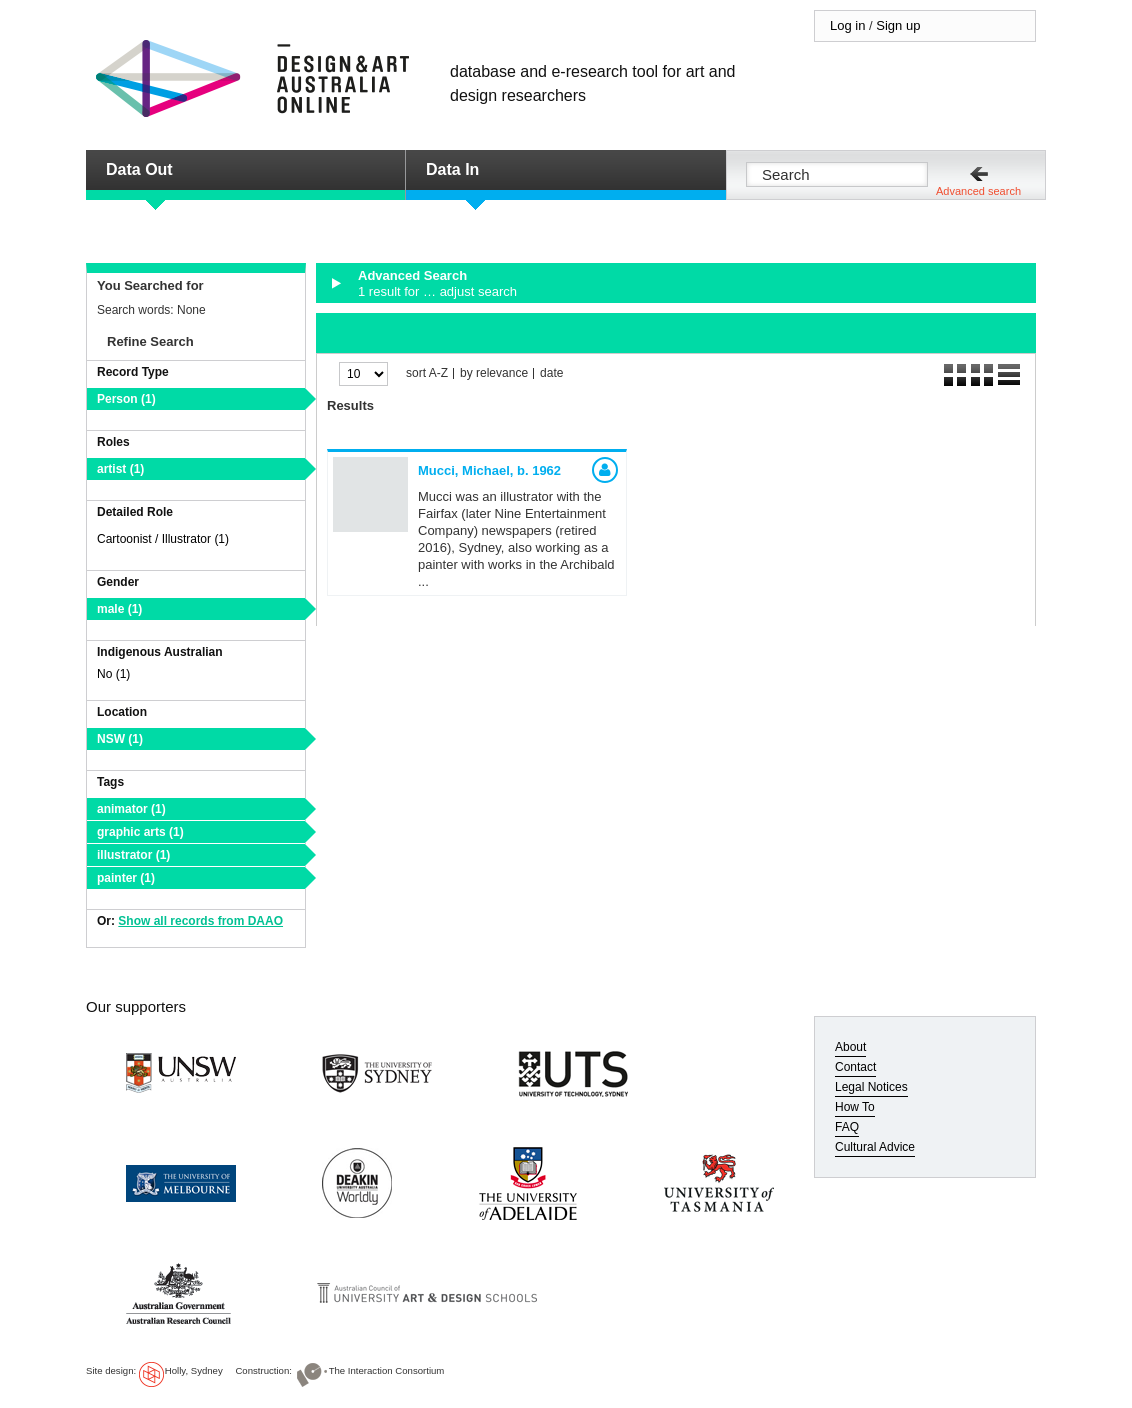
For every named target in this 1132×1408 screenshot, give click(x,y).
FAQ (847, 1127)
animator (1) (131, 809)
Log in (847, 25)
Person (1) (126, 399)
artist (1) (120, 469)
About (850, 1047)
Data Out (139, 169)
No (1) (113, 674)
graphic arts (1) (140, 832)
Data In (452, 169)
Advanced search (978, 191)
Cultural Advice (875, 1147)
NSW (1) (120, 739)
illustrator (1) (133, 855)
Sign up (898, 25)
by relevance (494, 373)
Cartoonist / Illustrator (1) (163, 539)
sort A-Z (427, 373)
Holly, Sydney (194, 1370)
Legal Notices (871, 1087)
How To (855, 1107)
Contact (855, 1067)
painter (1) (126, 878)
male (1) (119, 609)
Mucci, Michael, (489, 470)
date (551, 373)
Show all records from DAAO (200, 921)
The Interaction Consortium (387, 1370)
